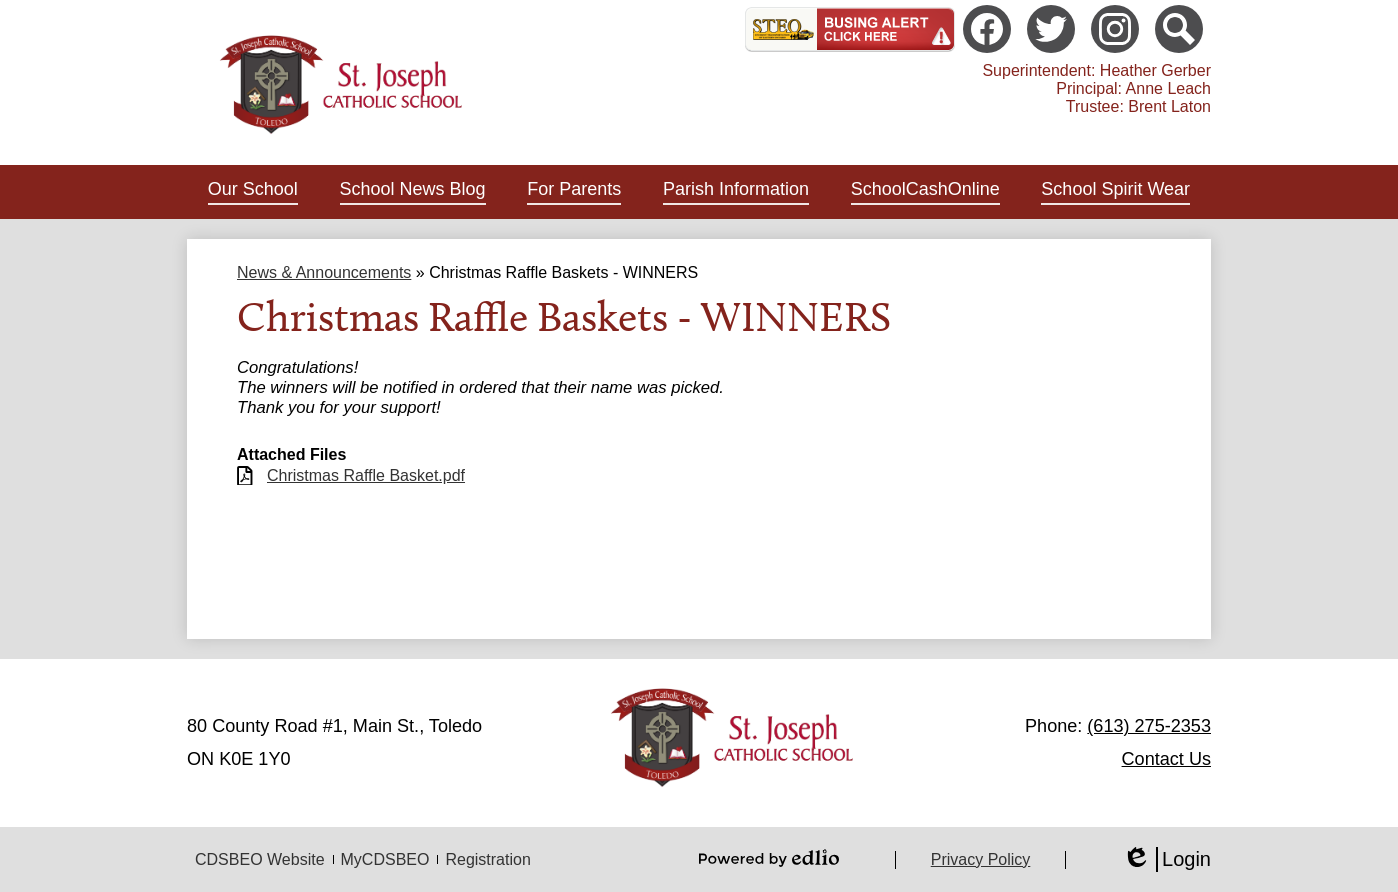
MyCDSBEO (385, 859)
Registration (487, 859)
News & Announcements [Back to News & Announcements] (324, 272)
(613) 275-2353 (1149, 726)
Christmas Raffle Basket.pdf (366, 475)
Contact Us (1166, 759)
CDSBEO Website (260, 859)
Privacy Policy (981, 859)
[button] (253, 192)
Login (1166, 859)
